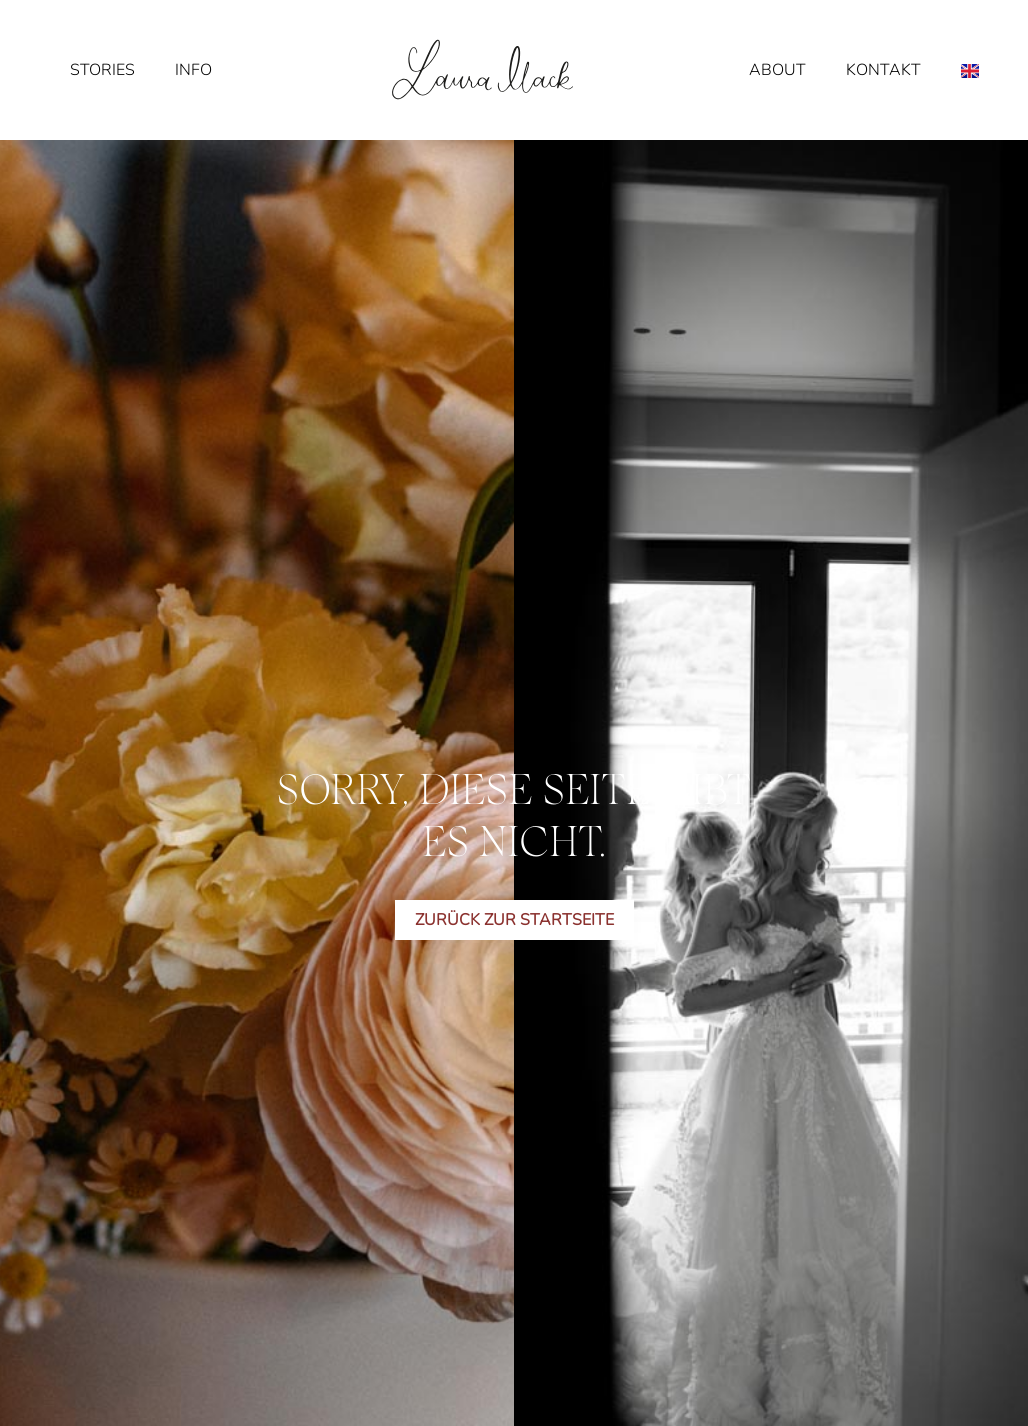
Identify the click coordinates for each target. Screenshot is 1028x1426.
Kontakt (883, 70)
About (777, 70)
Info (193, 70)
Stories (102, 70)
